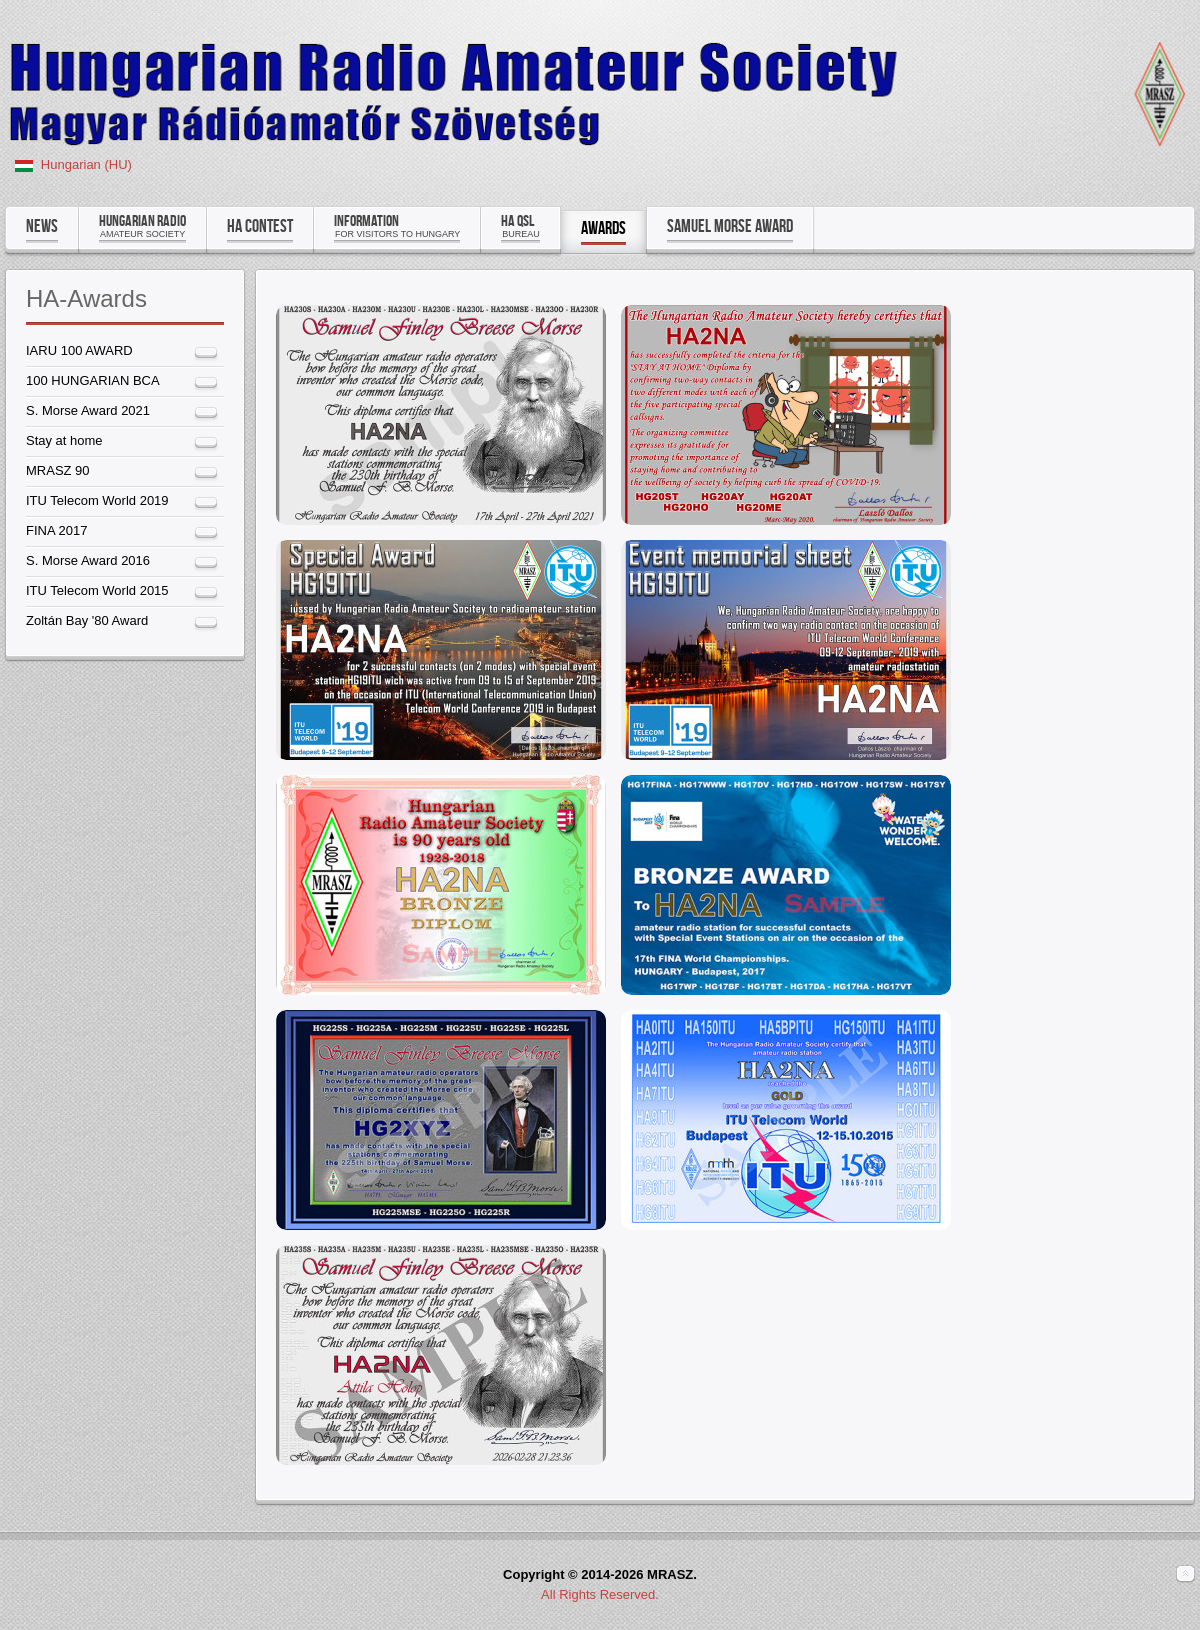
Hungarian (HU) (86, 164)
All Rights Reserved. (600, 1594)
